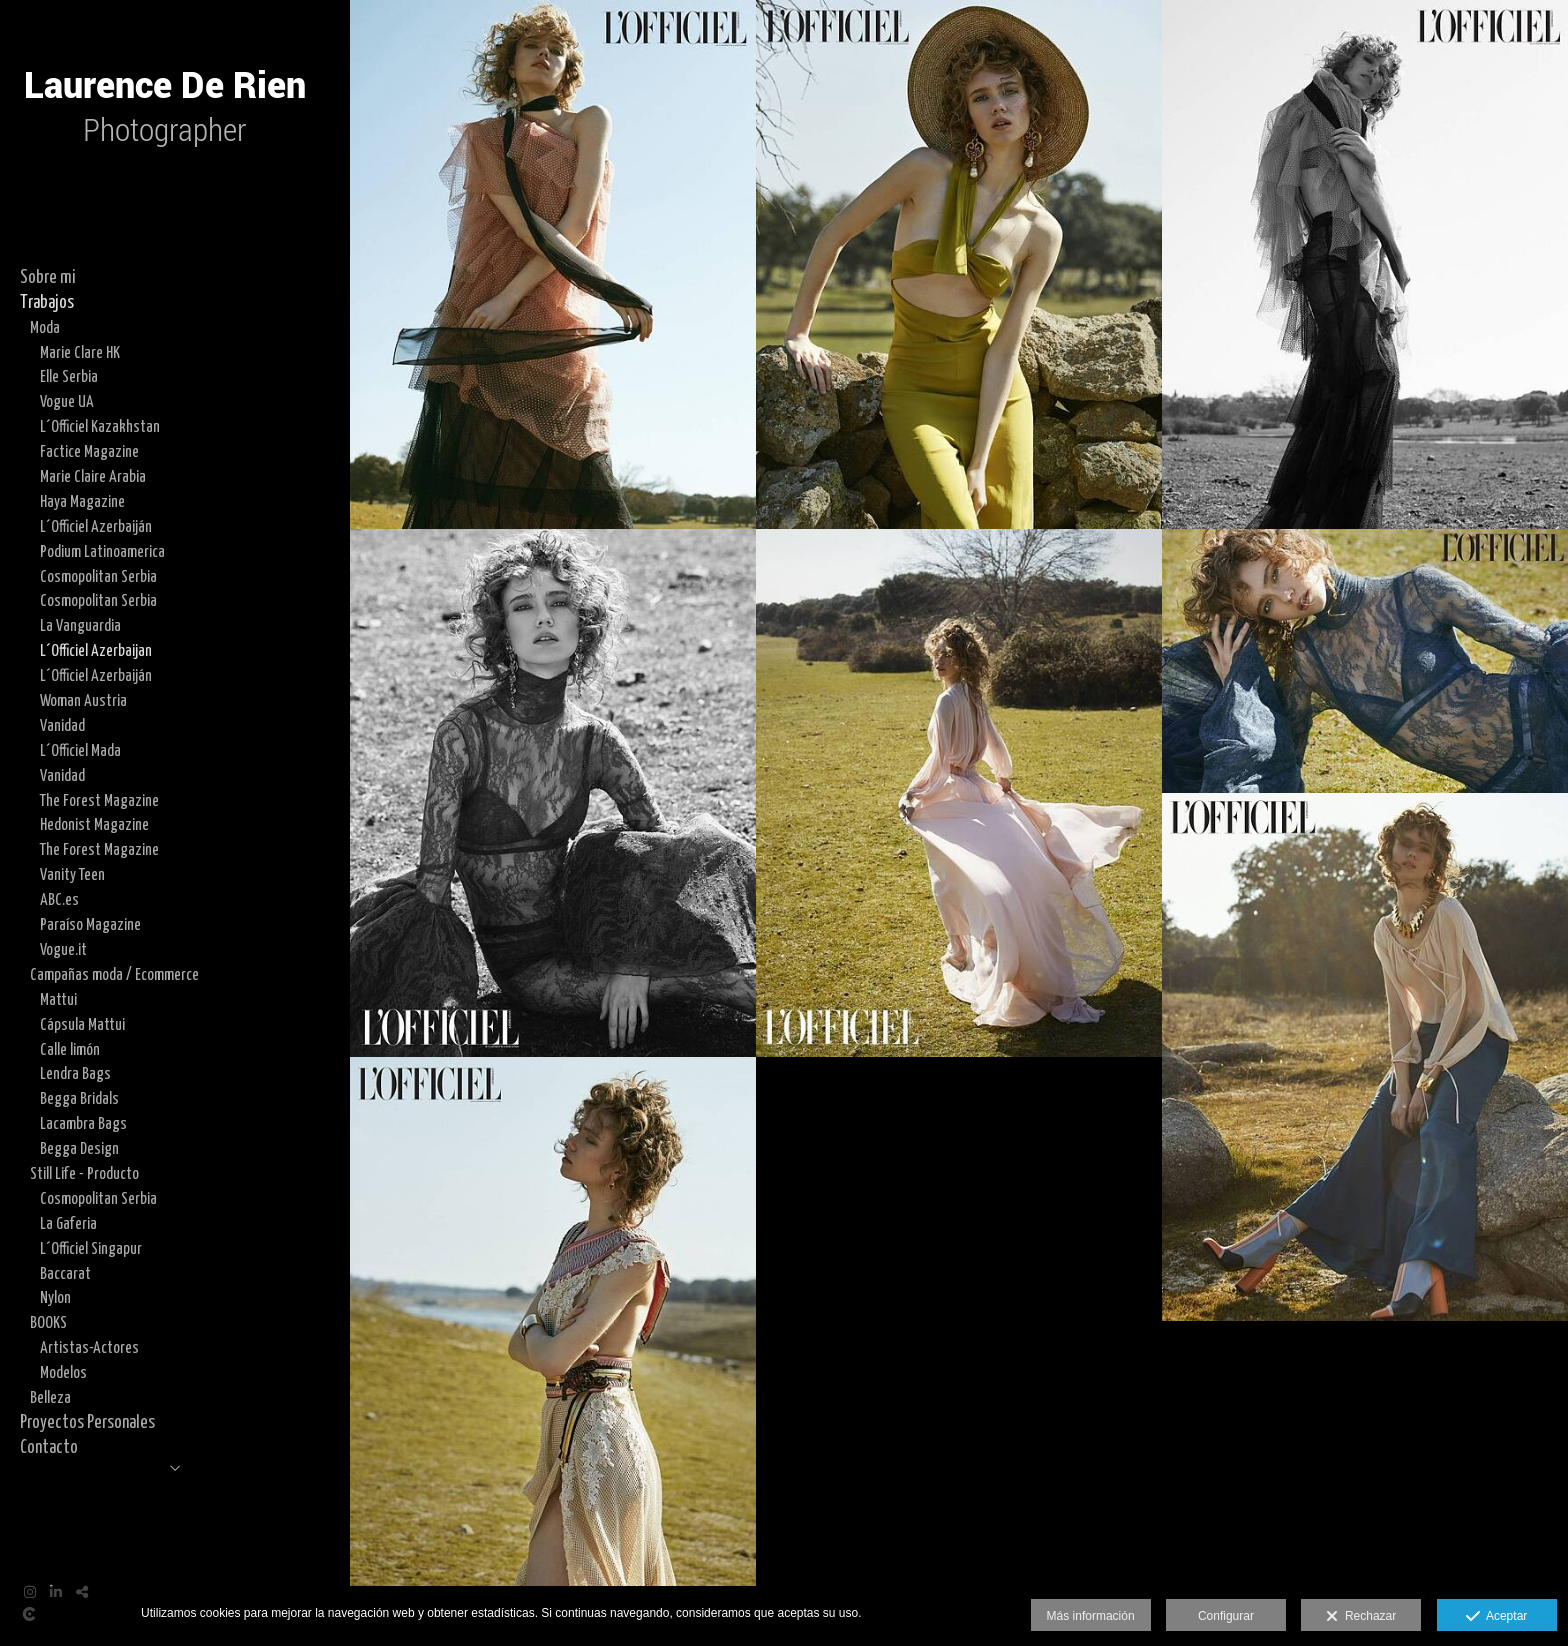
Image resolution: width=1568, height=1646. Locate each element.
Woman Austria (83, 701)
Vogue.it (63, 950)
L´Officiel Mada (80, 751)
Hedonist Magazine (94, 825)
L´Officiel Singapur (91, 1249)
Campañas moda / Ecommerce (114, 975)
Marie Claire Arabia (93, 477)
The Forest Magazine (99, 801)
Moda (45, 328)
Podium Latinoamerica (102, 552)
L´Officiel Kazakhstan (100, 427)
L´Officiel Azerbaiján (96, 527)
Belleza (50, 1398)
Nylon (55, 1298)
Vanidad (62, 726)
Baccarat (65, 1274)
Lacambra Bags (83, 1124)
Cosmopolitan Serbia (98, 577)
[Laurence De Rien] (165, 190)
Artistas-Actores (89, 1348)
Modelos (63, 1373)
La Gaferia (68, 1224)
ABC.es (59, 900)
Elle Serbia (69, 377)
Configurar (1226, 1616)
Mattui (58, 1000)
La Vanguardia (80, 626)
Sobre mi (48, 278)
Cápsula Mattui (82, 1025)
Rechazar (1361, 1617)
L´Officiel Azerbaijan (96, 651)
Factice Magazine (89, 452)
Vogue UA (67, 402)
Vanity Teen (72, 875)
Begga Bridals (79, 1099)
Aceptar (1496, 1617)
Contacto (49, 1448)
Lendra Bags (75, 1074)
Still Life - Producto (84, 1174)
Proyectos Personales (87, 1423)
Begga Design (79, 1149)
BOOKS (48, 1323)
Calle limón (70, 1050)
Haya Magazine (82, 502)
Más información (1091, 1616)
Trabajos (47, 303)
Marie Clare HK (80, 353)
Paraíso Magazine (90, 925)
